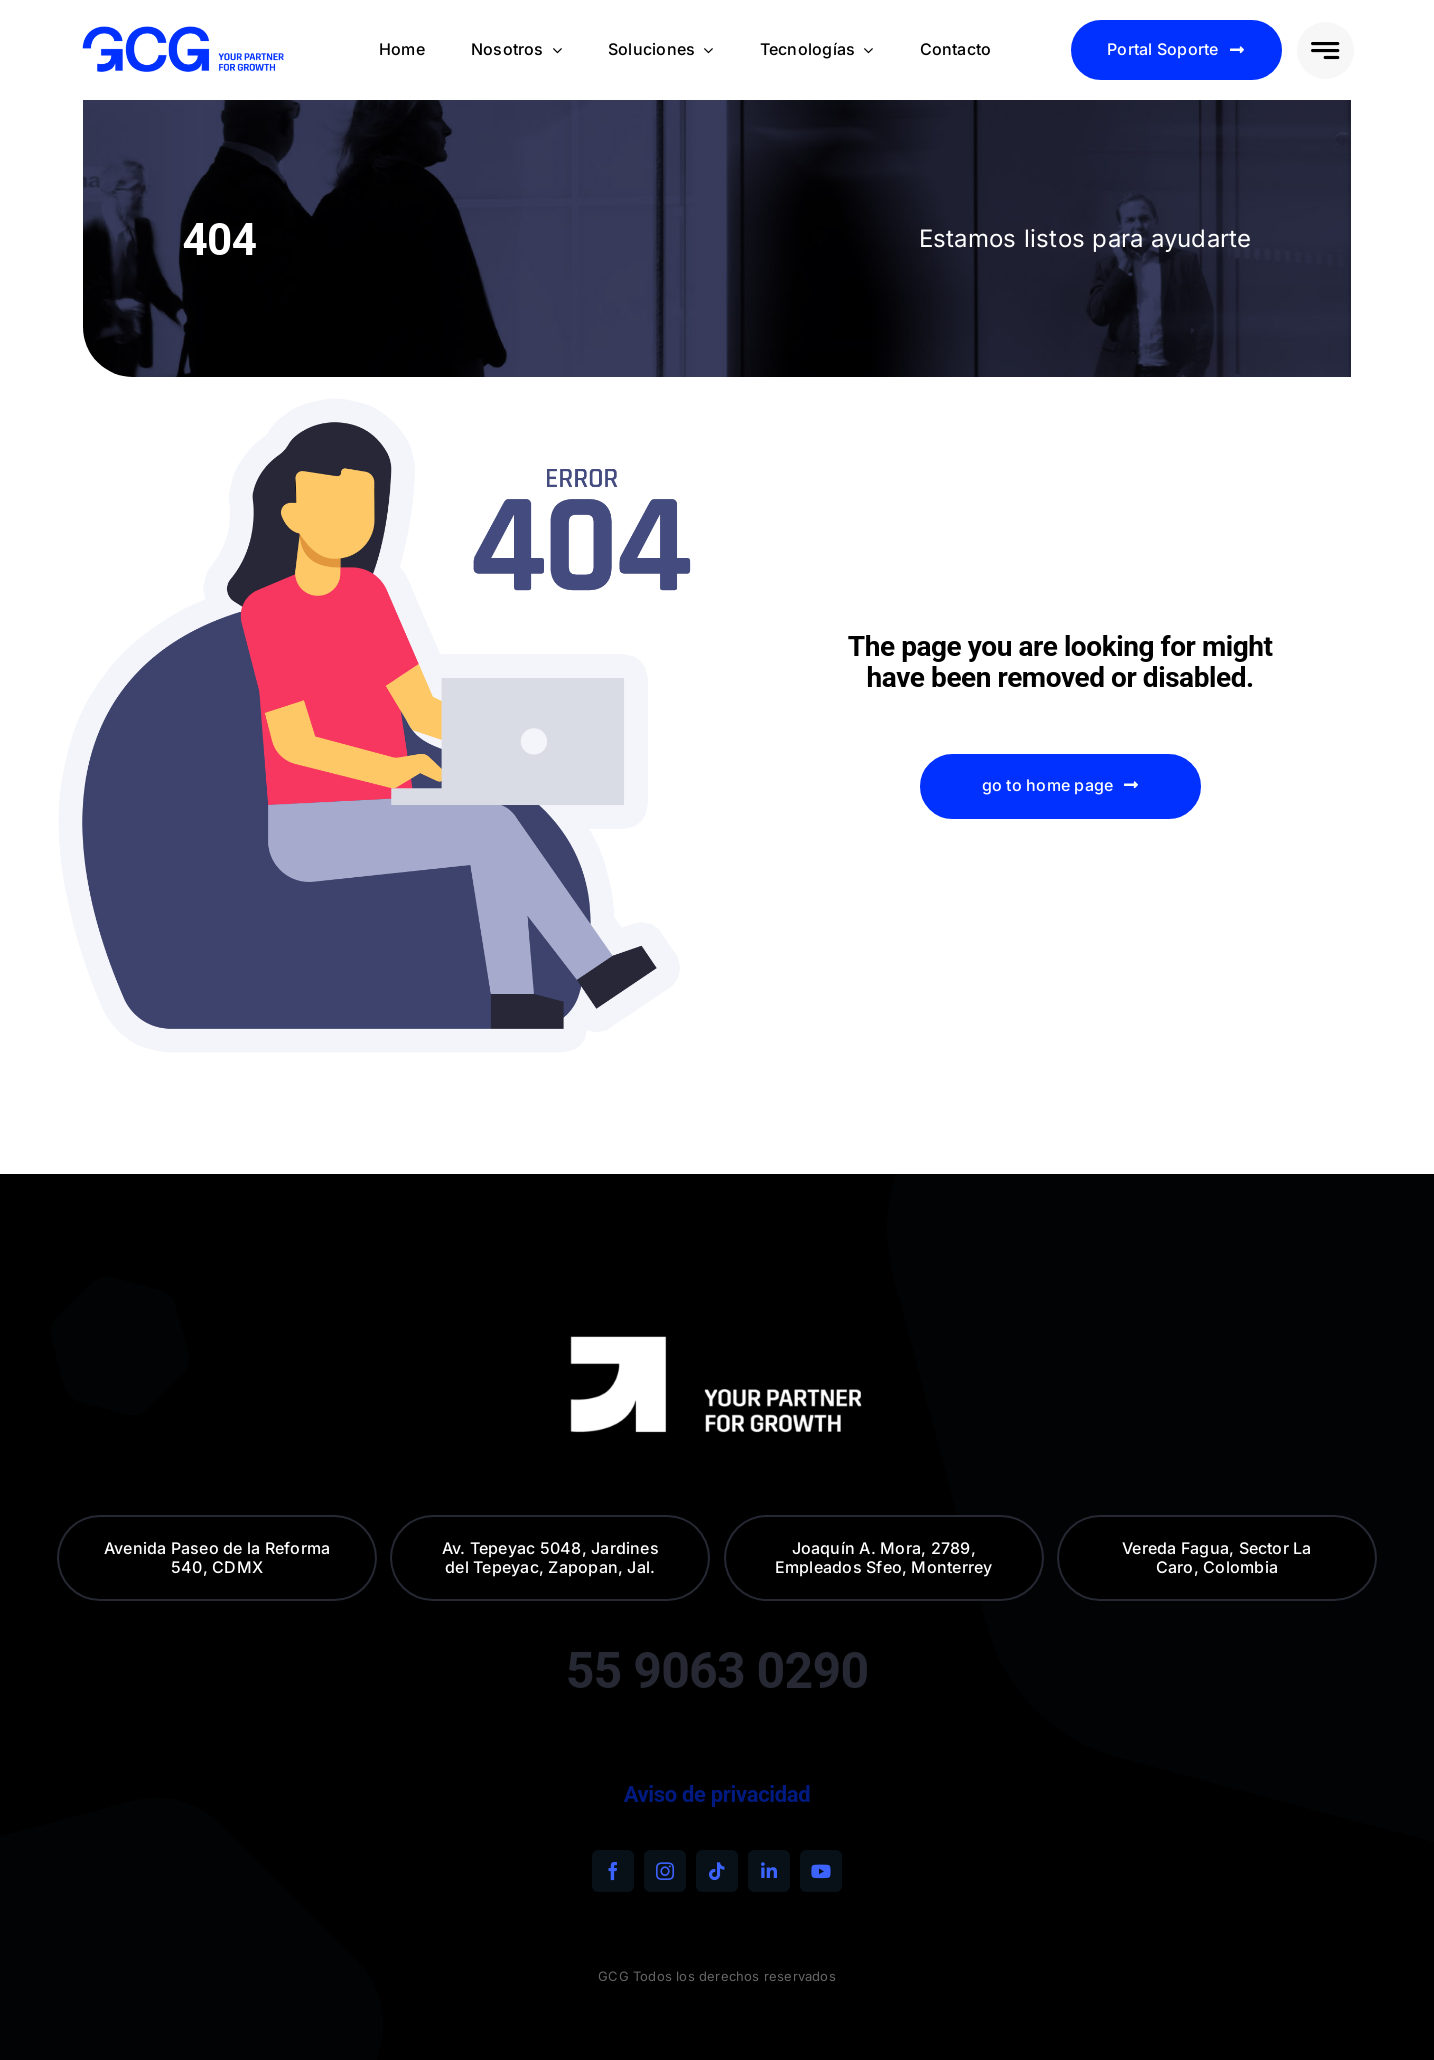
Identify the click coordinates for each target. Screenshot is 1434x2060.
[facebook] (613, 1871)
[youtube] (821, 1871)
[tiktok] (717, 1871)
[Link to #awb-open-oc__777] (1325, 50)
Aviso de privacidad (717, 1794)
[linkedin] (769, 1871)
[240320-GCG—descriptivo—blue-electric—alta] (182, 32)
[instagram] (665, 1871)
